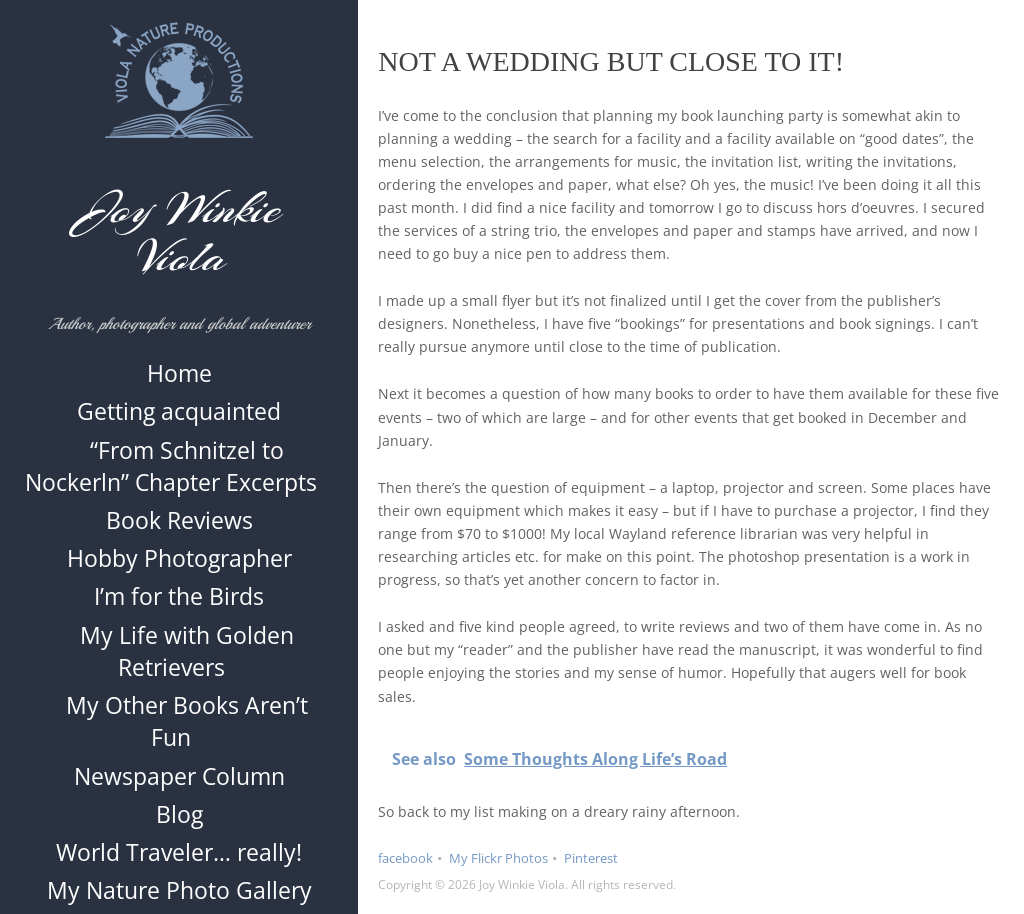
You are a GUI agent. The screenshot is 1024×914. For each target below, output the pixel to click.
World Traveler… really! (179, 862)
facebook (405, 858)
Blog (179, 824)
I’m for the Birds (179, 607)
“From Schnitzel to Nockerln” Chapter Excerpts (171, 476)
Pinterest (591, 858)
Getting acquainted (179, 422)
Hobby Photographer (179, 568)
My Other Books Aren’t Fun (187, 731)
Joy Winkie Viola (179, 233)
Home (179, 383)
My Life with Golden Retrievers (187, 661)
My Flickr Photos (498, 858)
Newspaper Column (179, 786)
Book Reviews (179, 530)
